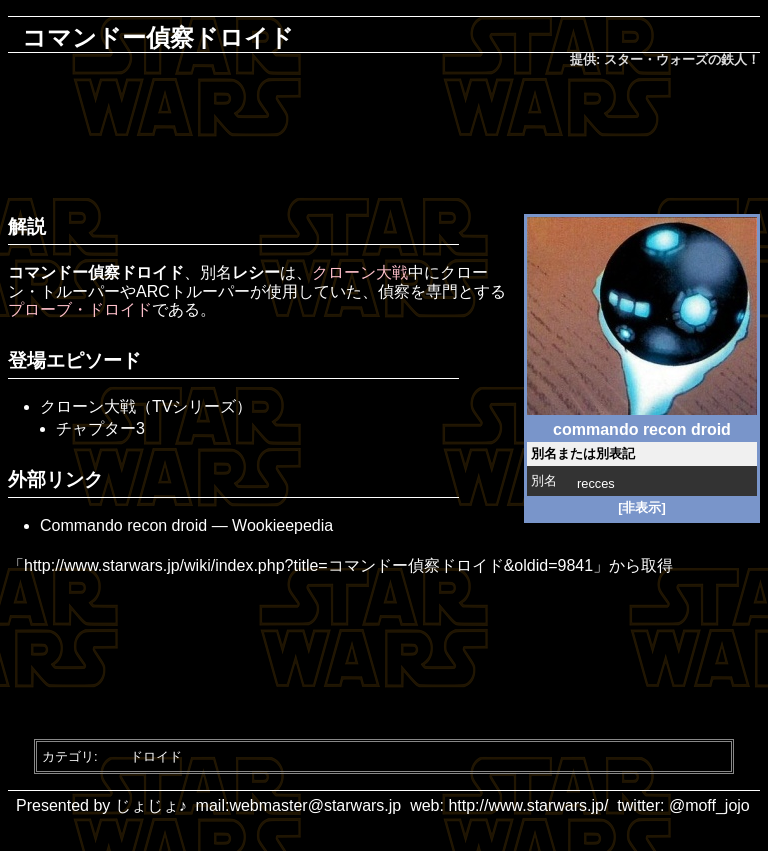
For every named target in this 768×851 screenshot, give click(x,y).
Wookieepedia (282, 525)
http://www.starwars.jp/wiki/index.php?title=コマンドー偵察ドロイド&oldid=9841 (308, 565)
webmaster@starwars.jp (315, 805)
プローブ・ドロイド (80, 309)
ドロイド (156, 756)
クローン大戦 (360, 272)
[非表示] (642, 507)
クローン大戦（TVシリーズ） (146, 406)
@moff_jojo (709, 805)
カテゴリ (68, 756)
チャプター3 (100, 428)
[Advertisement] (388, 136)
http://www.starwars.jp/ (528, 805)
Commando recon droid (123, 525)
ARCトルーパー (193, 291)
